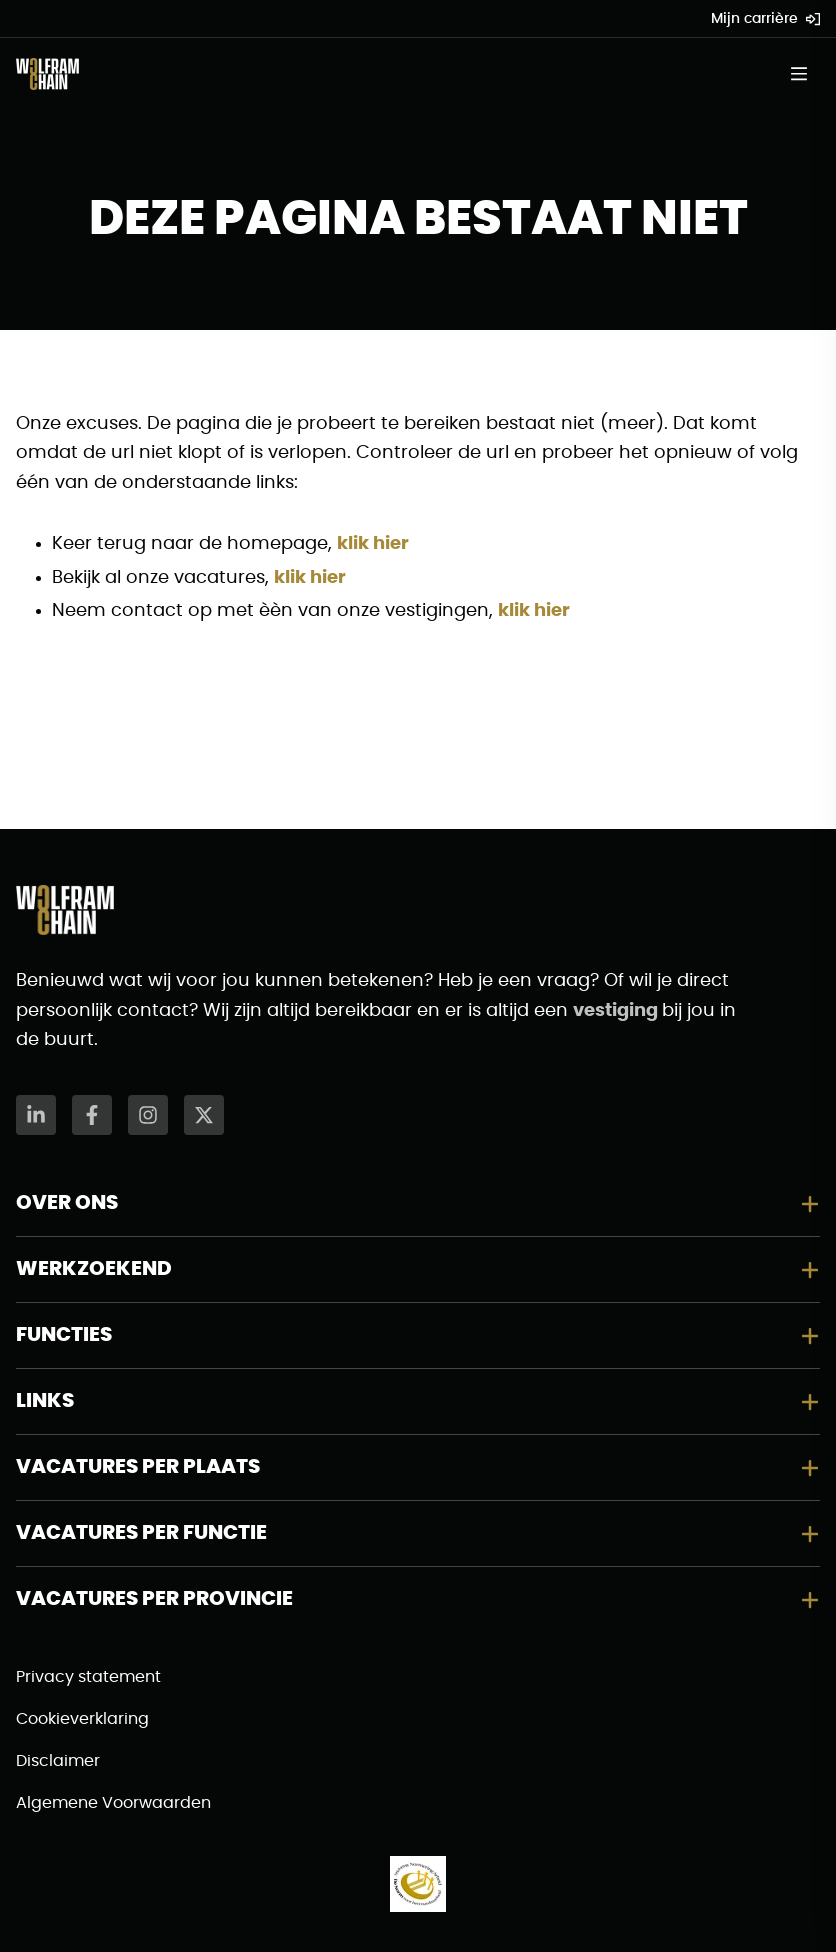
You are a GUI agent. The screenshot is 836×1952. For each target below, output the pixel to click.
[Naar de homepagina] (47, 74)
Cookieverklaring (82, 1719)
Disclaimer (58, 1761)
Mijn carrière (765, 19)
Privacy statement (88, 1677)
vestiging (617, 1011)
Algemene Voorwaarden (113, 1803)
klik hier (373, 544)
